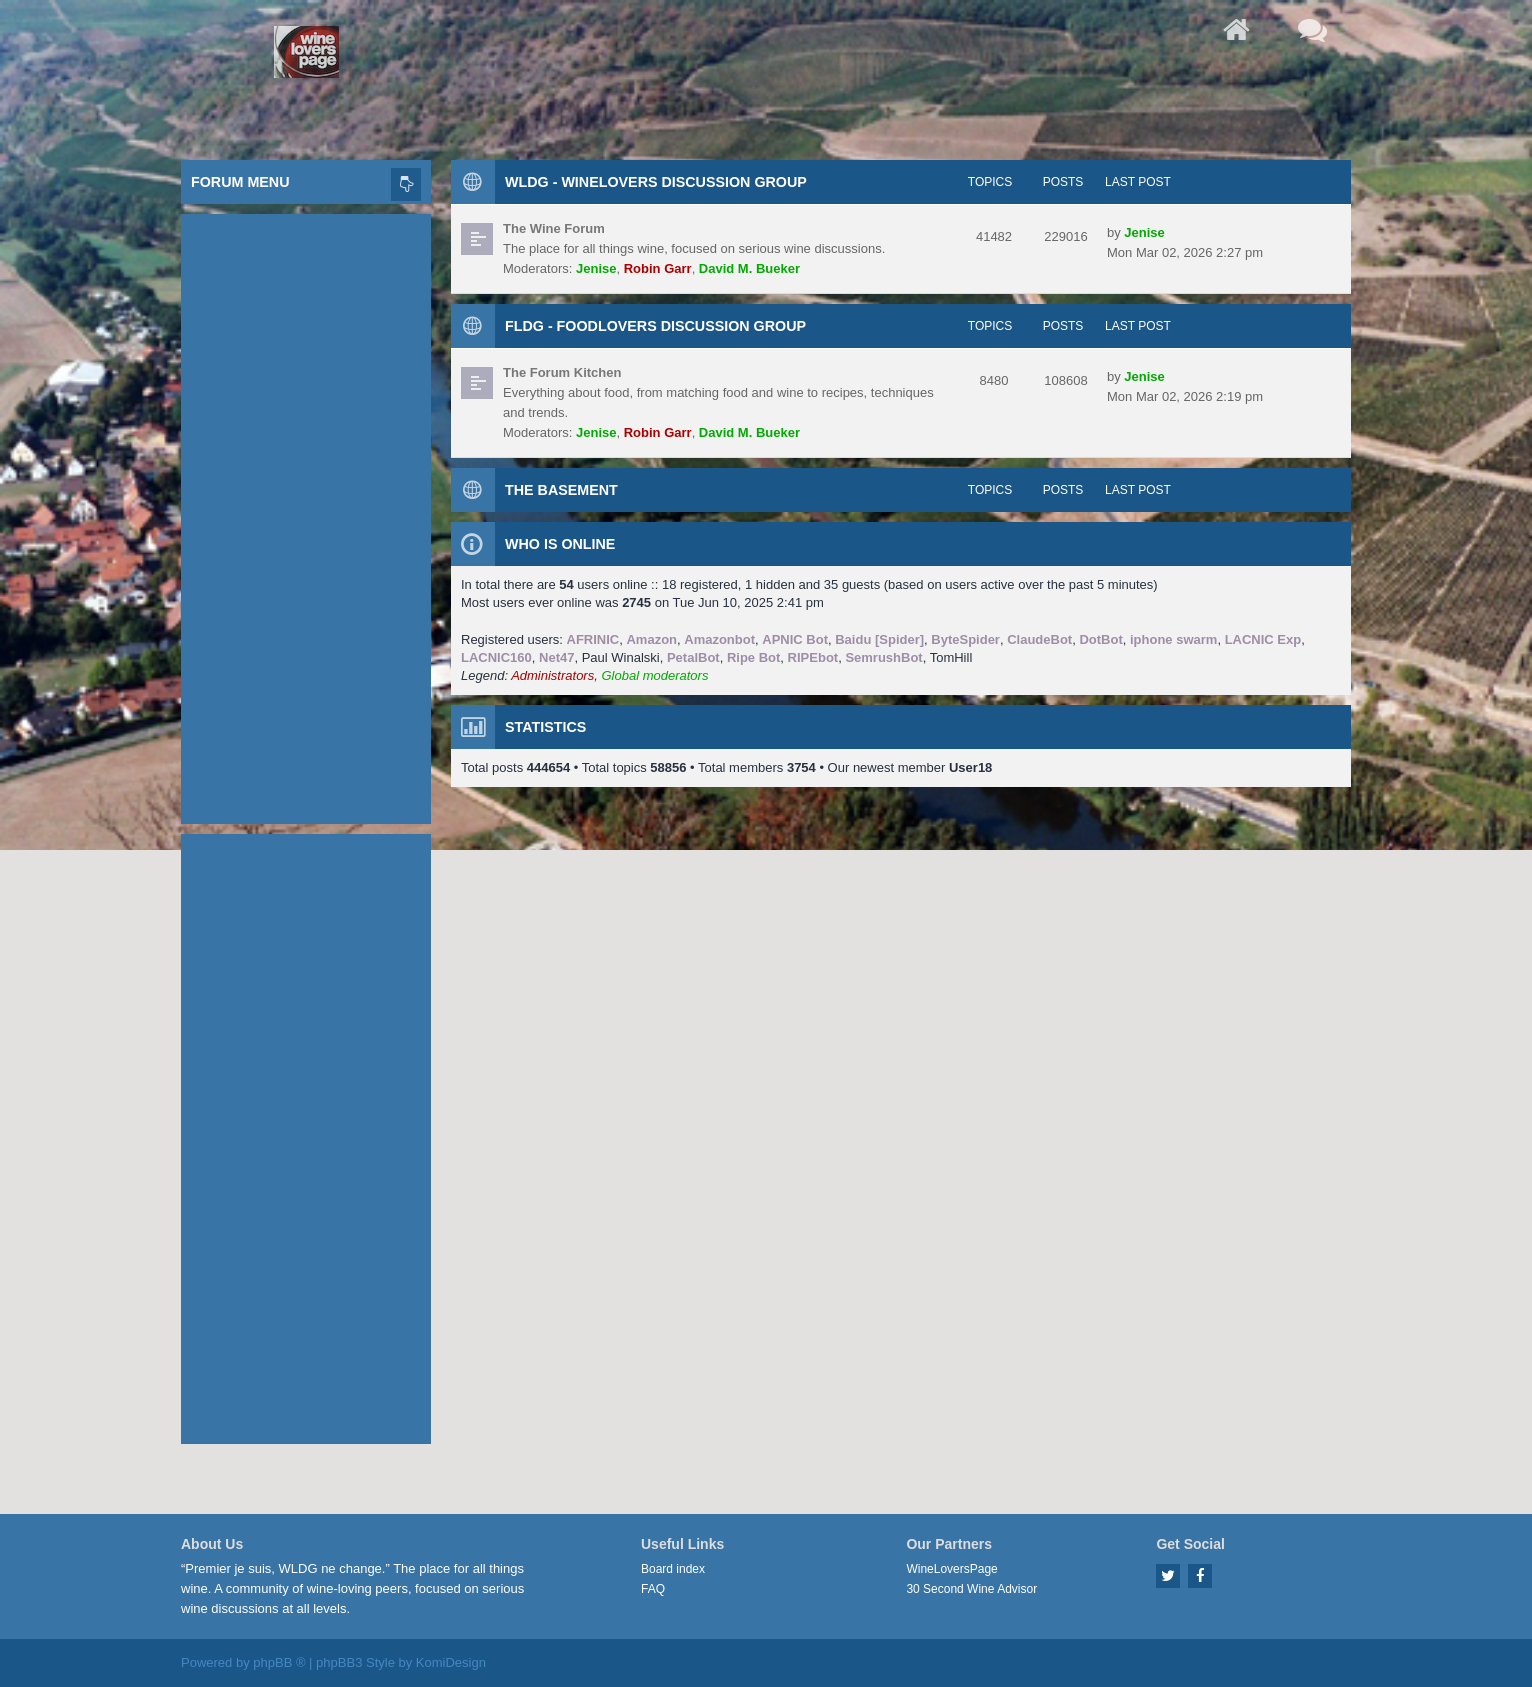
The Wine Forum (554, 228)
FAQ (653, 1589)
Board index (673, 1569)
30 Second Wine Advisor (971, 1589)
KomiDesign (451, 1662)
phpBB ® (279, 1662)
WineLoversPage (951, 1569)
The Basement (561, 490)
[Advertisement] (306, 514)
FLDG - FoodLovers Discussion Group (655, 326)
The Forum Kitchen (562, 372)
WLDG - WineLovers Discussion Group (656, 182)
